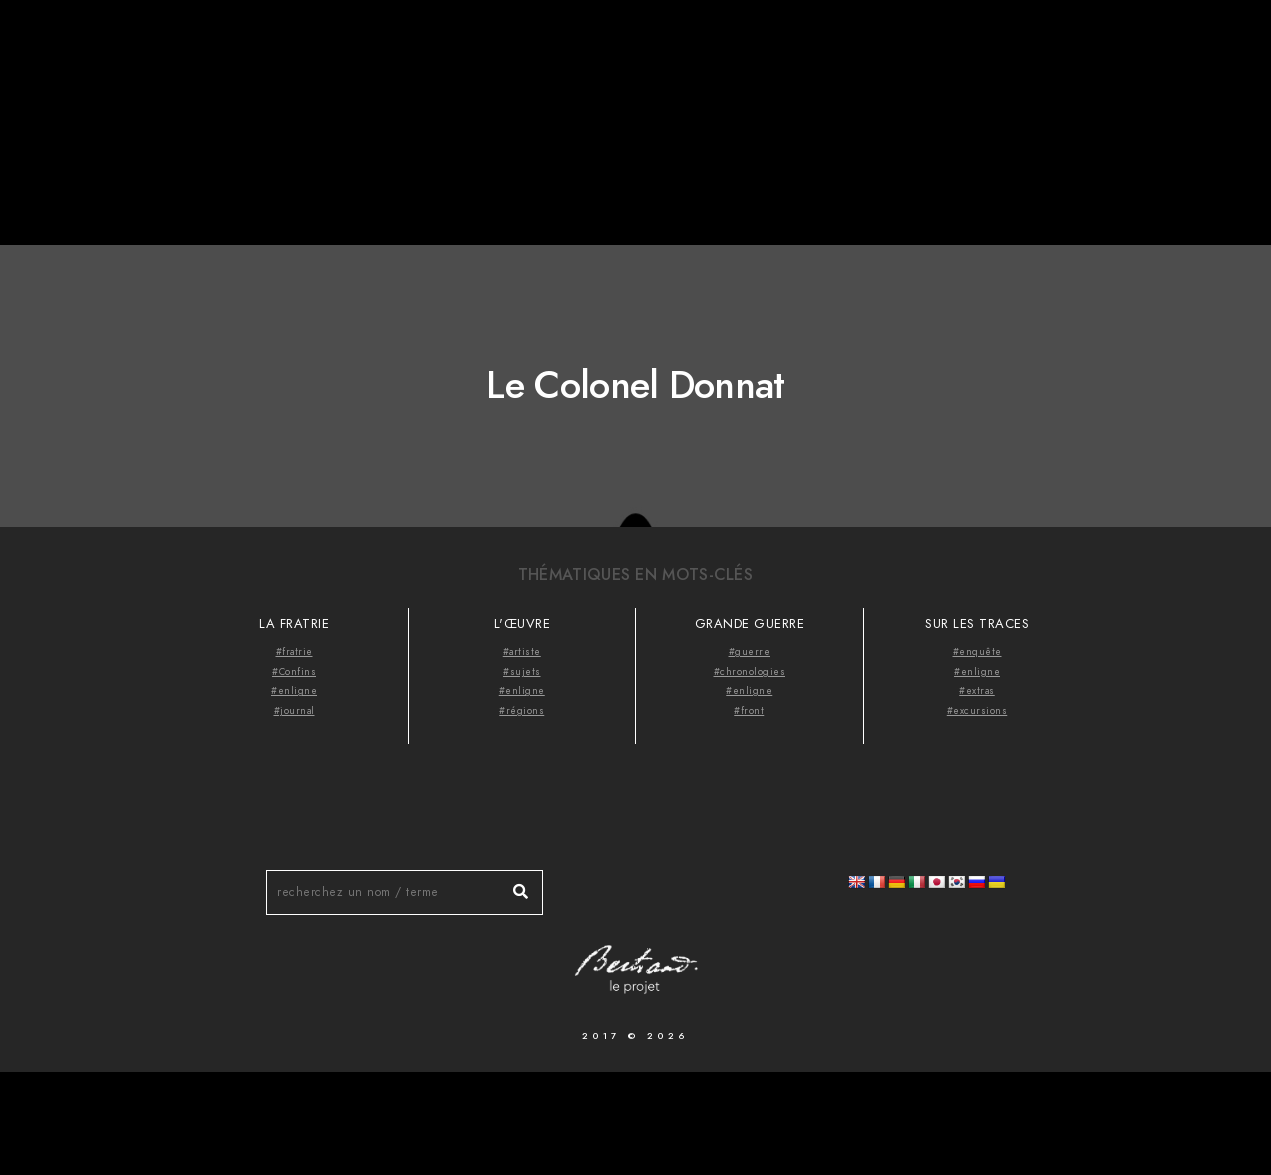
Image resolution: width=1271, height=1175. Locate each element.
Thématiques (1038, 50)
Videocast (1163, 50)
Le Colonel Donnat (635, 385)
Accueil (822, 50)
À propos (920, 50)
